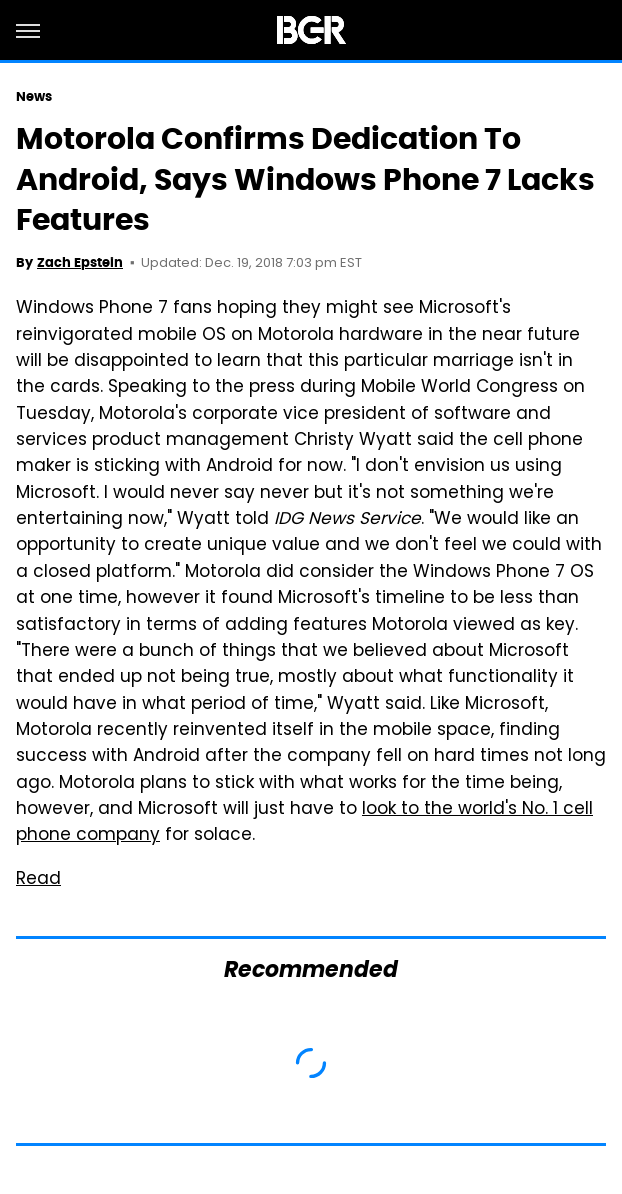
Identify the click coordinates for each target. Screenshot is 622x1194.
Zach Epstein (80, 262)
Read (38, 880)
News (34, 96)
